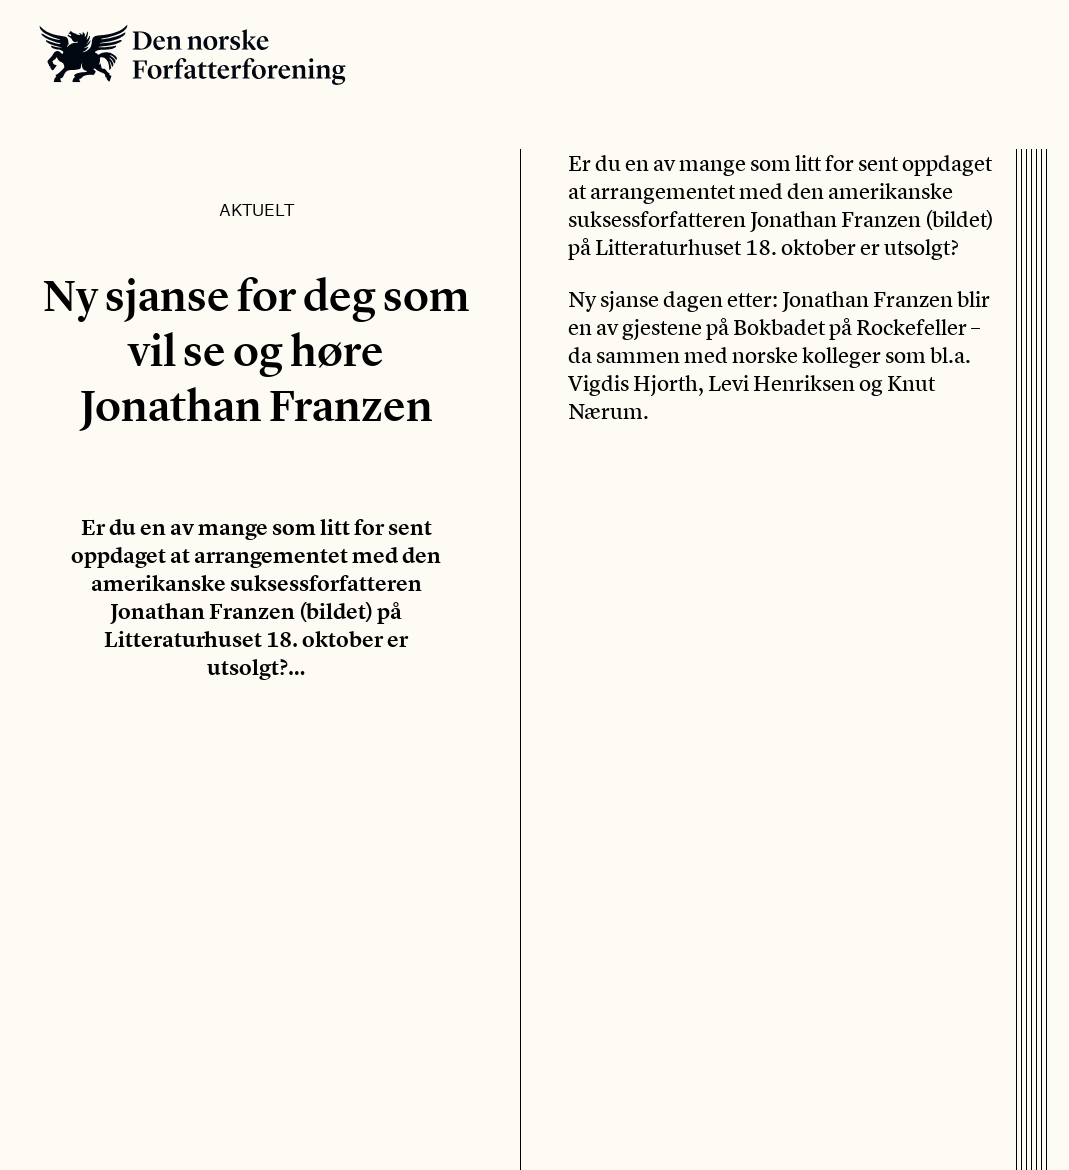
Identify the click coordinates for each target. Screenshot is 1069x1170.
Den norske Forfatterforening (192, 54)
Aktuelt (256, 209)
